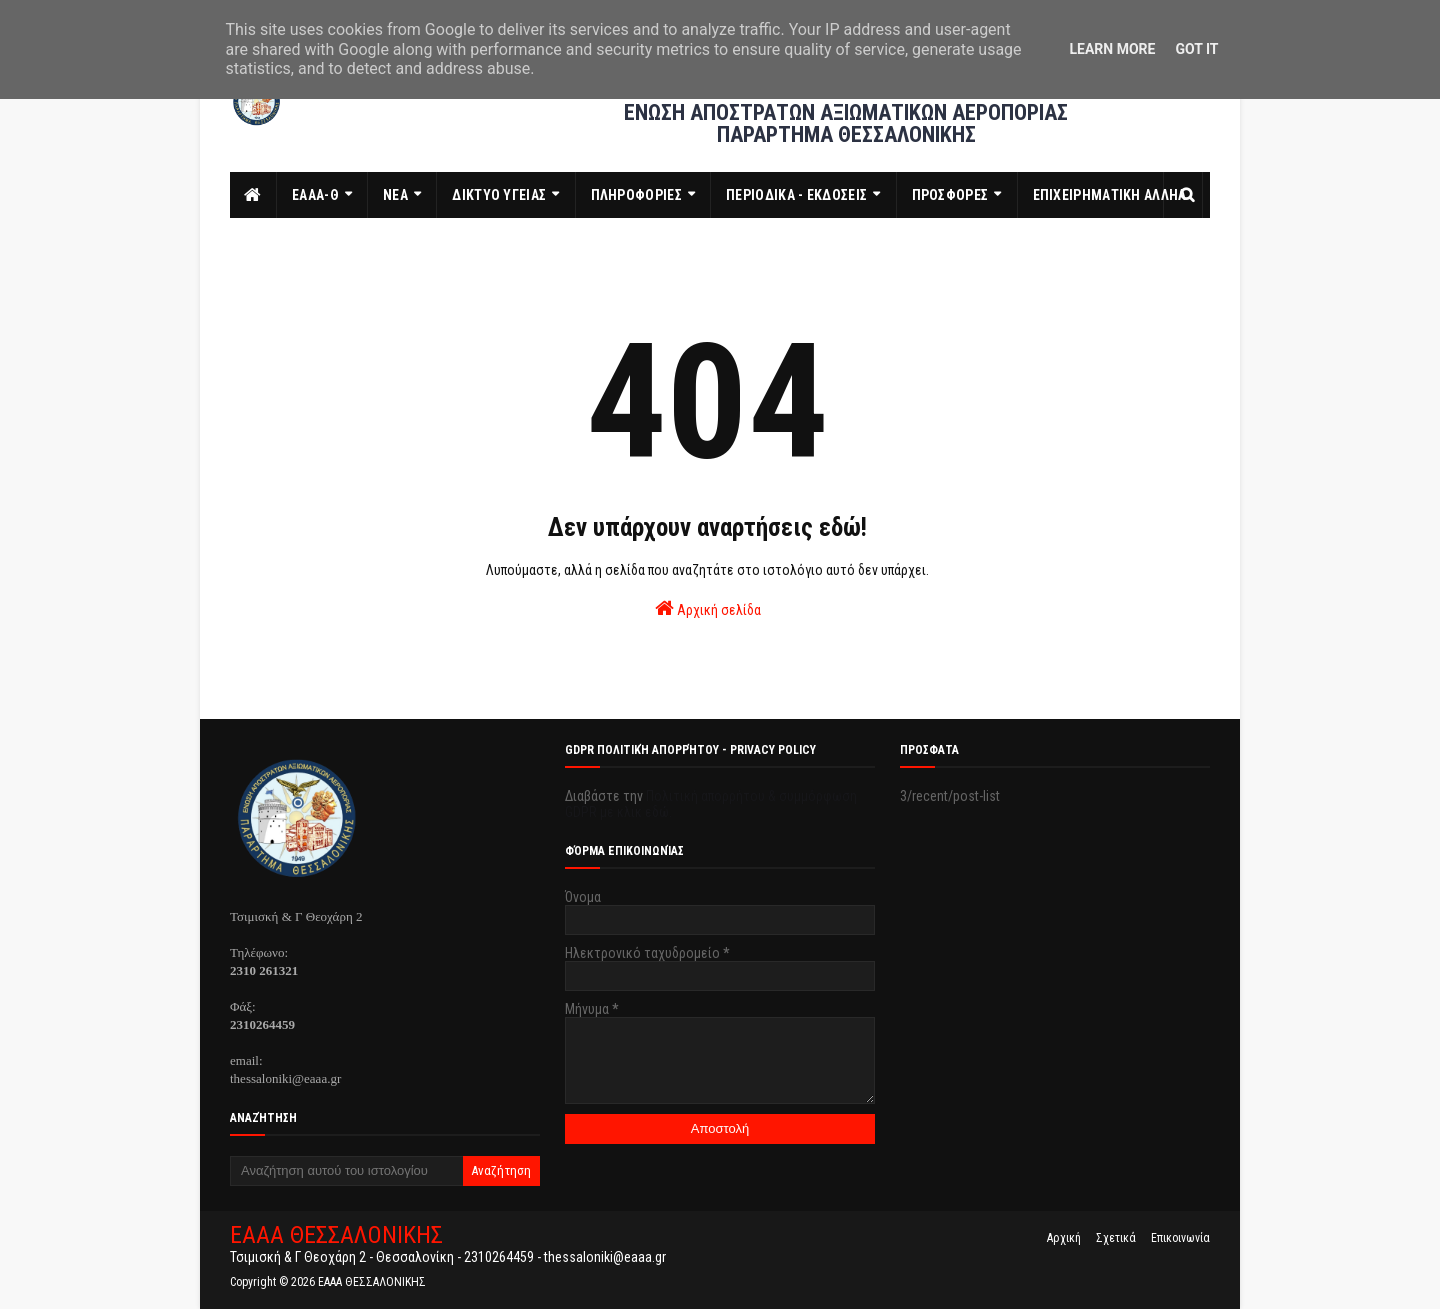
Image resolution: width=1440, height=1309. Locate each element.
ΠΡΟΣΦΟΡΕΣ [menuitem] (950, 195)
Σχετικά (1116, 1238)
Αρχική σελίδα (708, 608)
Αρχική (1064, 1238)
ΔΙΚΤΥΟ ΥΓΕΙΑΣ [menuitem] (499, 195)
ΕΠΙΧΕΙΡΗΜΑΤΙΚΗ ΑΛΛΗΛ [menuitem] (1110, 195)
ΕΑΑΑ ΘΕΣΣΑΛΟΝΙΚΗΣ (336, 1235)
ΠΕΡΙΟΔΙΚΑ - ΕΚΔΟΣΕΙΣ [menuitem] (796, 195)
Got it (1196, 49)
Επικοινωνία (1180, 1238)
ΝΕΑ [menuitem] (395, 195)
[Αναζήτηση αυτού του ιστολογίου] (346, 1171)
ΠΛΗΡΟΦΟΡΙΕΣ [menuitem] (636, 195)
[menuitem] (253, 195)
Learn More (1112, 49)
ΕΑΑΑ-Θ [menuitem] (315, 195)
